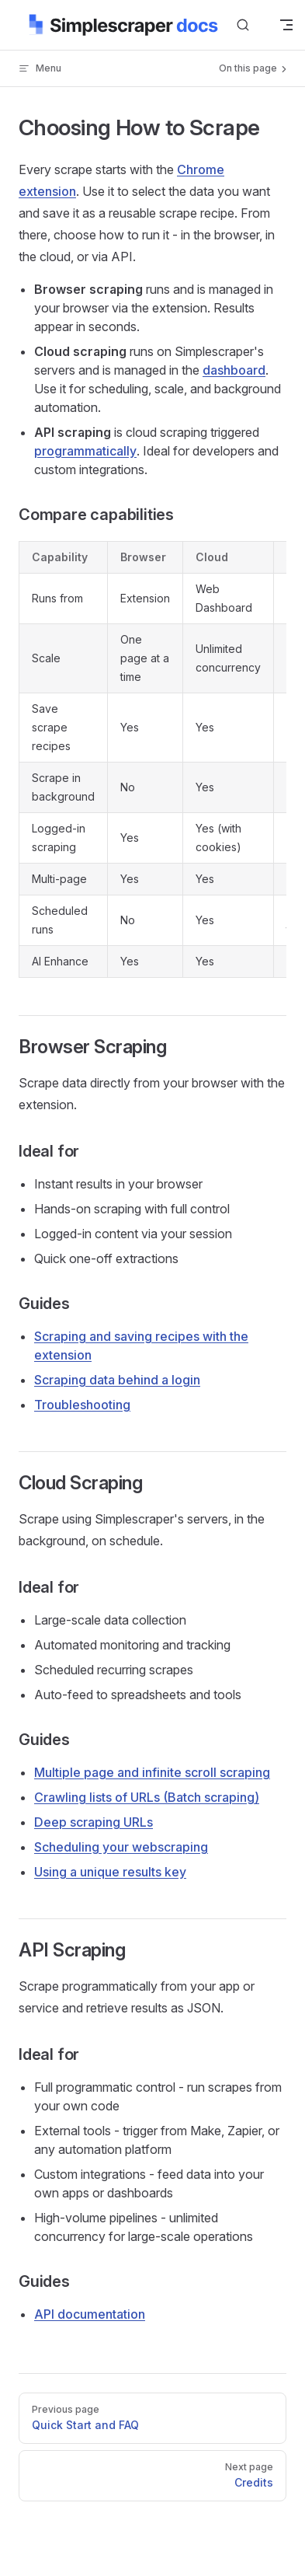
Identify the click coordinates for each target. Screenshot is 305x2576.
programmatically (85, 451)
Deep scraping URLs (93, 1822)
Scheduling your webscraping (121, 1847)
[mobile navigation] (286, 25)
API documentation (89, 2314)
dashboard (234, 370)
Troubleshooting (82, 1404)
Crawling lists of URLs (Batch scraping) (146, 1797)
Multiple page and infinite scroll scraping (152, 1772)
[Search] (243, 25)
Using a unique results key (110, 1872)
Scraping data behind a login (117, 1379)
